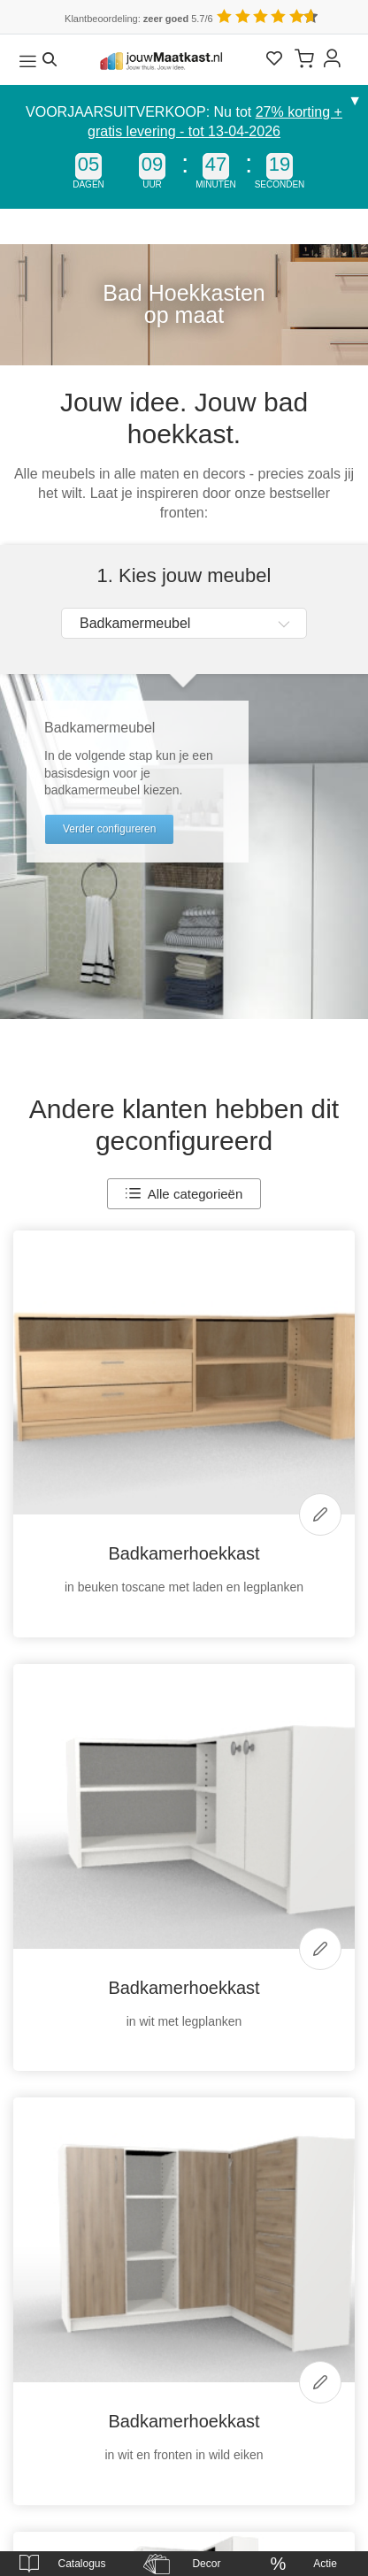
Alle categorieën (184, 1193)
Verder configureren (109, 829)
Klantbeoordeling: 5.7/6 (139, 18)
